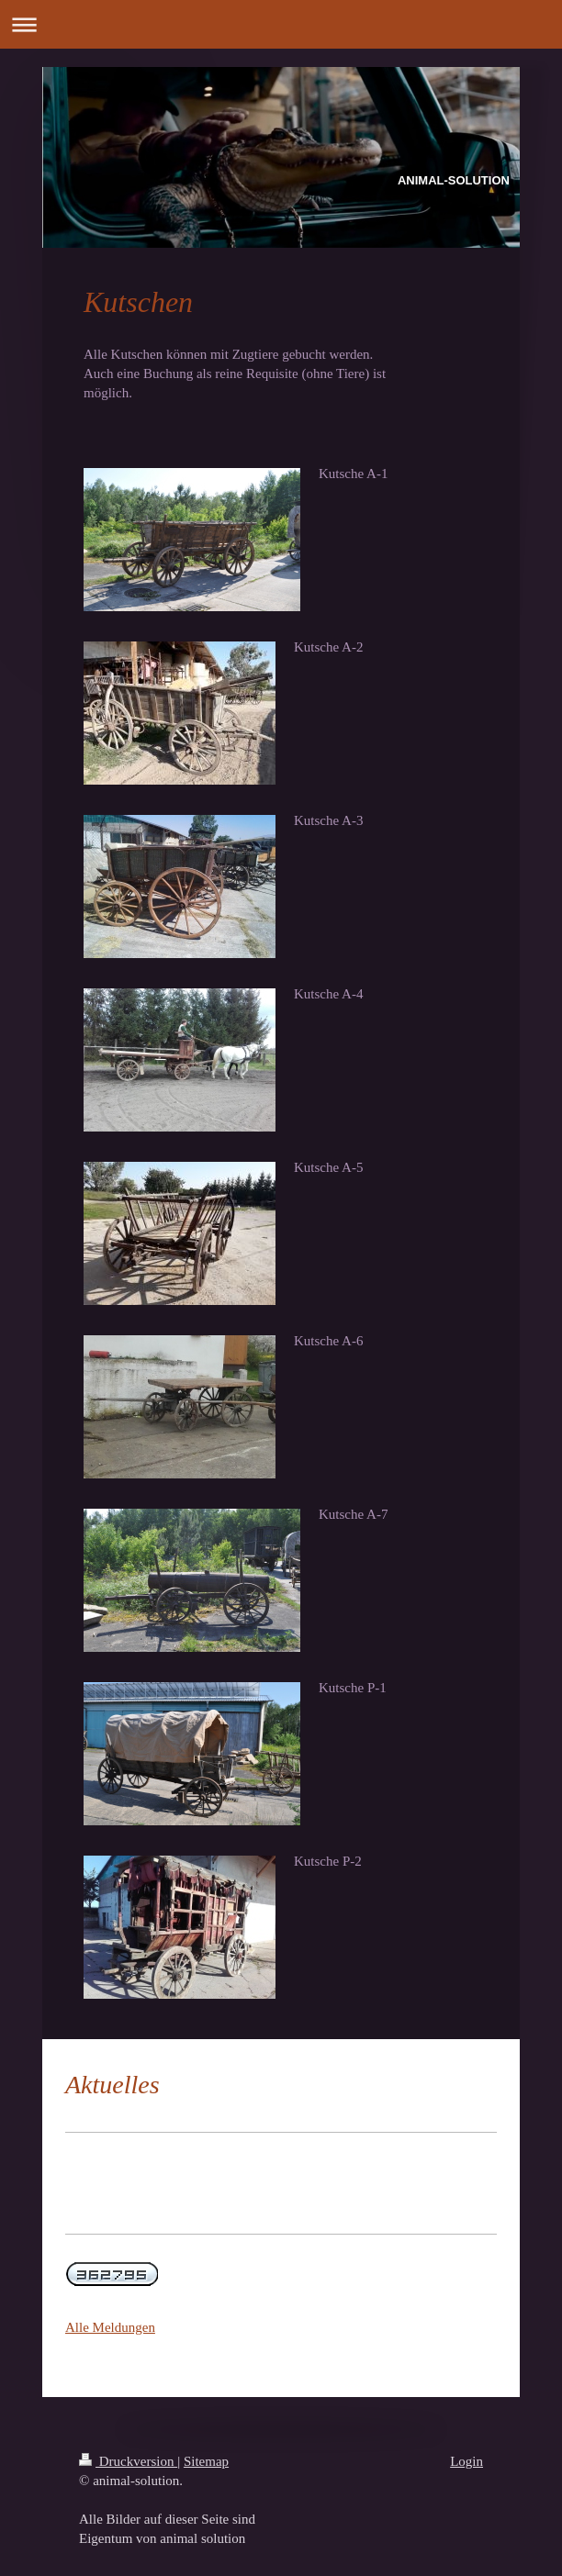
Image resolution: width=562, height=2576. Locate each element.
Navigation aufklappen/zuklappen (281, 24)
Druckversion (128, 2461)
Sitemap (206, 2461)
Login (466, 2461)
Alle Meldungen (110, 2327)
